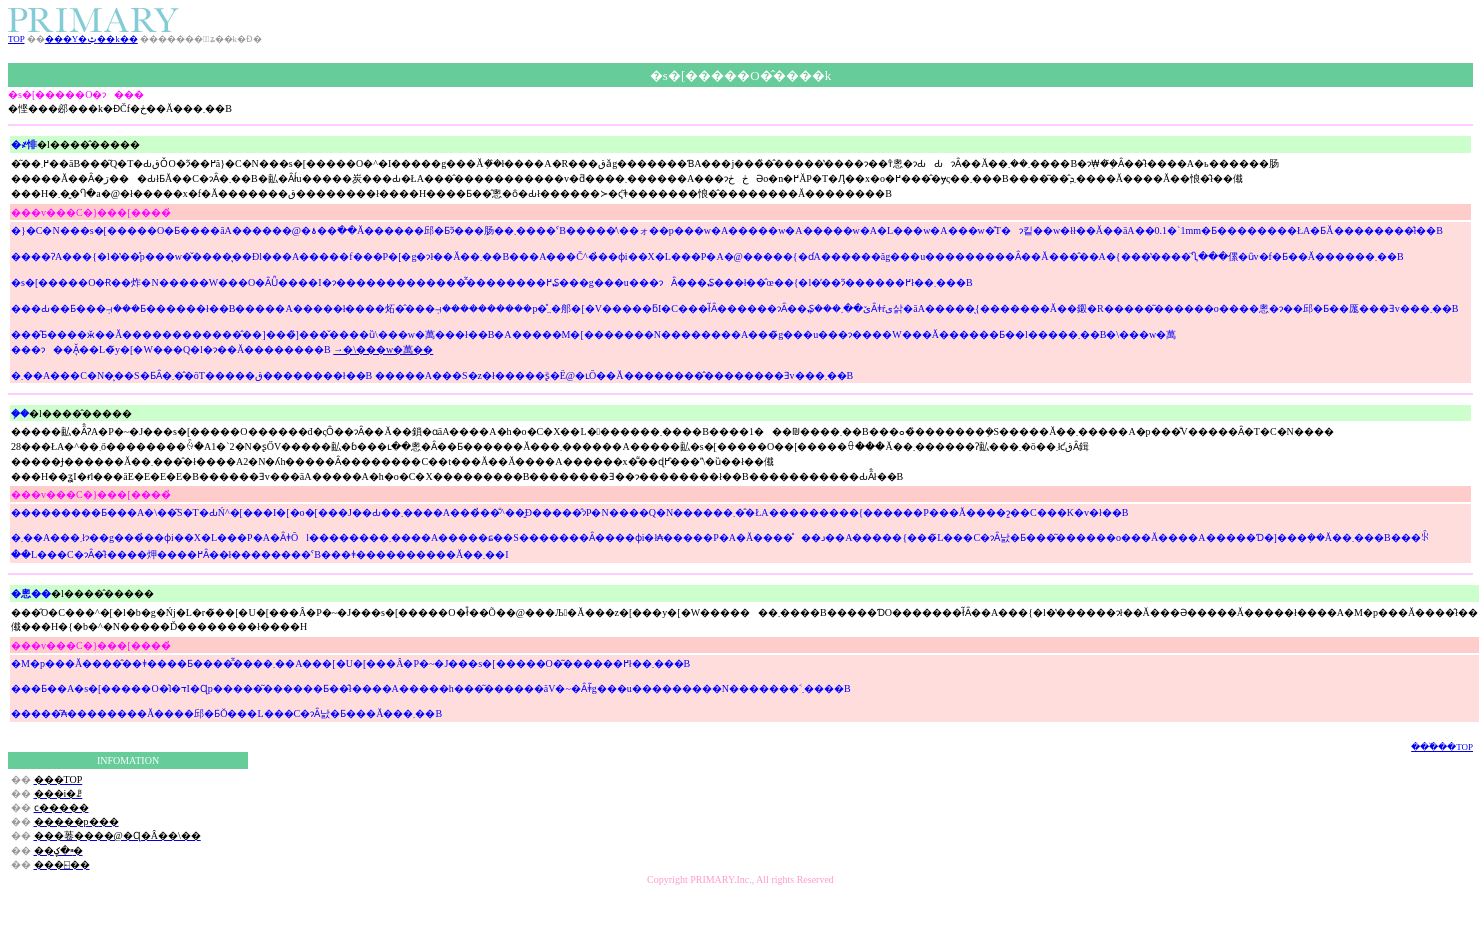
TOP (16, 39)
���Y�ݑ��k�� (91, 39)
